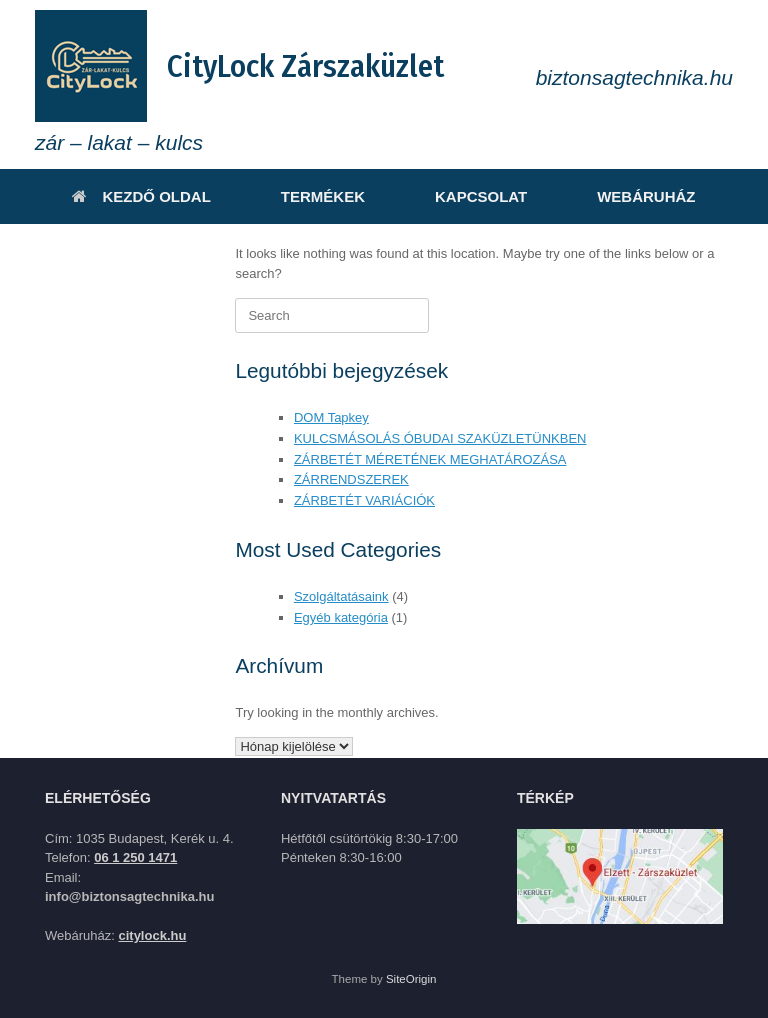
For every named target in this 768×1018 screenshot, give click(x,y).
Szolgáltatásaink (341, 596)
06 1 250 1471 (135, 857)
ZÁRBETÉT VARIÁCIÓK (364, 500)
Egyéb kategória (341, 617)
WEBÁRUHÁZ (646, 196)
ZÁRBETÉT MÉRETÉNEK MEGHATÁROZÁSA (430, 459)
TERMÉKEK (323, 196)
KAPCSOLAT (481, 196)
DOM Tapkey (331, 417)
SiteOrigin (411, 979)
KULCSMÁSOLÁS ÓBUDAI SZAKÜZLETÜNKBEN (440, 438)
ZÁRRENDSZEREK (351, 479)
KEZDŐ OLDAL (141, 196)
